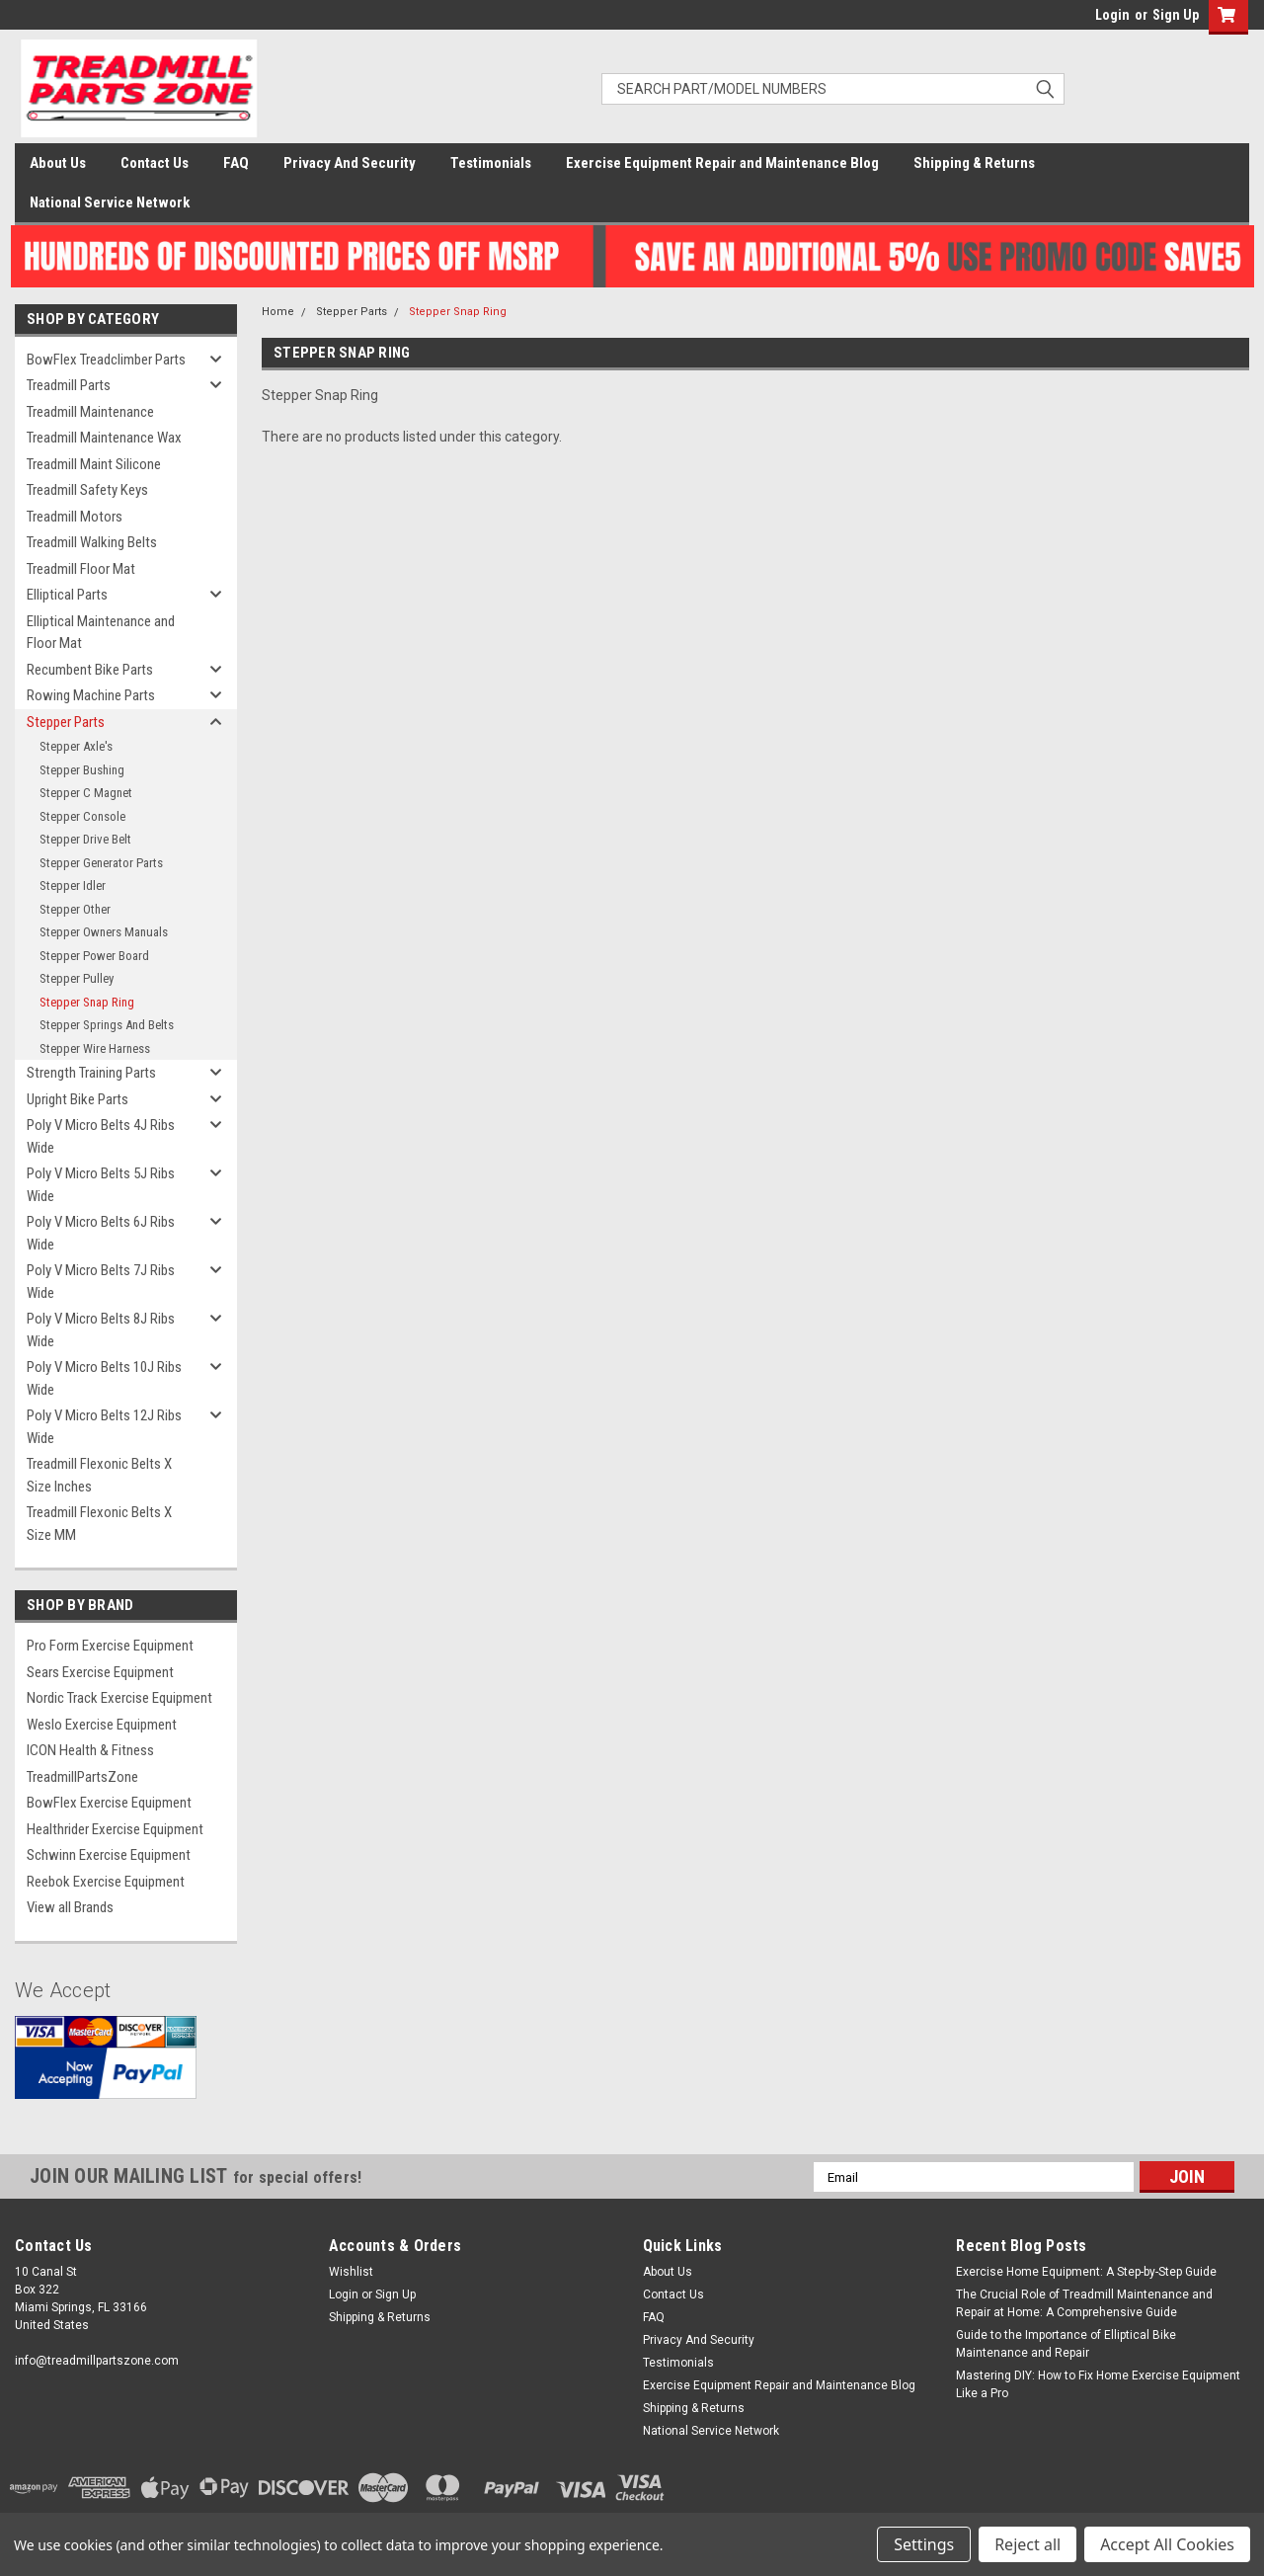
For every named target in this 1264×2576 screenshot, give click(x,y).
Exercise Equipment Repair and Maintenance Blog (722, 163)
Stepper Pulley (77, 978)
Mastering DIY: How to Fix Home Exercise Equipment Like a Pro (1098, 2384)
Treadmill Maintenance (90, 412)
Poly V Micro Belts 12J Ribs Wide (104, 1427)
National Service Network (110, 202)
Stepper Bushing (82, 770)
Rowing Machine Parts (91, 695)
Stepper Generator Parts (101, 862)
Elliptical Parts (67, 595)
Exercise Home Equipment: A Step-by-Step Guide (1086, 2272)
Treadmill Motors (74, 516)
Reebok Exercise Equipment (106, 1882)
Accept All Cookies (1167, 2544)
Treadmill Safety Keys (87, 490)
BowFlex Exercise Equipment (109, 1802)
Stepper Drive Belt (85, 839)
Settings (924, 2544)
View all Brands (70, 1907)
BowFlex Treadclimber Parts (106, 359)
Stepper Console (82, 816)
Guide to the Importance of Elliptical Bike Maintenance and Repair (1066, 2344)
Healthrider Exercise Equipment (115, 1829)
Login (1112, 15)
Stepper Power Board (94, 955)
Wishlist (351, 2272)
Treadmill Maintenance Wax (104, 437)
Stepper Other (75, 909)
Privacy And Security (349, 163)
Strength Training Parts (91, 1073)
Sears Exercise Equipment (100, 1672)
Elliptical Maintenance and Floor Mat (101, 632)
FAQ (236, 163)
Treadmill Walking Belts (92, 542)
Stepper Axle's (76, 746)
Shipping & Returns (974, 163)
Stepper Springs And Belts (107, 1024)
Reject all (1027, 2544)
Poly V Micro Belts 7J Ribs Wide (101, 1281)
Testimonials (490, 163)
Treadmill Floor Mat (81, 569)
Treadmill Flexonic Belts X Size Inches (99, 1475)
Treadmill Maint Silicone (94, 464)
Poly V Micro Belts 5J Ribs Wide (101, 1185)
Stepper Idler (73, 885)
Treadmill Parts (69, 385)
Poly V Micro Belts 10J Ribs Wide (104, 1378)
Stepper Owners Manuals (104, 932)
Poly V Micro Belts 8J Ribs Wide (101, 1330)
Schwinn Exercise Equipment (109, 1855)
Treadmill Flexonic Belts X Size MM (99, 1523)
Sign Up (1175, 15)
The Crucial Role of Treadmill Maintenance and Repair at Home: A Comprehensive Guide (1084, 2303)
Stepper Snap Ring (87, 1002)
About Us (58, 163)
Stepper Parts (66, 722)
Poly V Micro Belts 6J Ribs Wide (101, 1233)
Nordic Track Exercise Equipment (119, 1698)
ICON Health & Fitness (90, 1750)
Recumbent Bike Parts (90, 670)
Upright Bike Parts (77, 1099)
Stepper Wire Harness (95, 1048)
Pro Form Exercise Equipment (110, 1645)
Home (278, 311)
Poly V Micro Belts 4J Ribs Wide (101, 1136)
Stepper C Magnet (86, 792)
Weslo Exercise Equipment (102, 1724)
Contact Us (154, 163)
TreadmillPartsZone (82, 1777)
